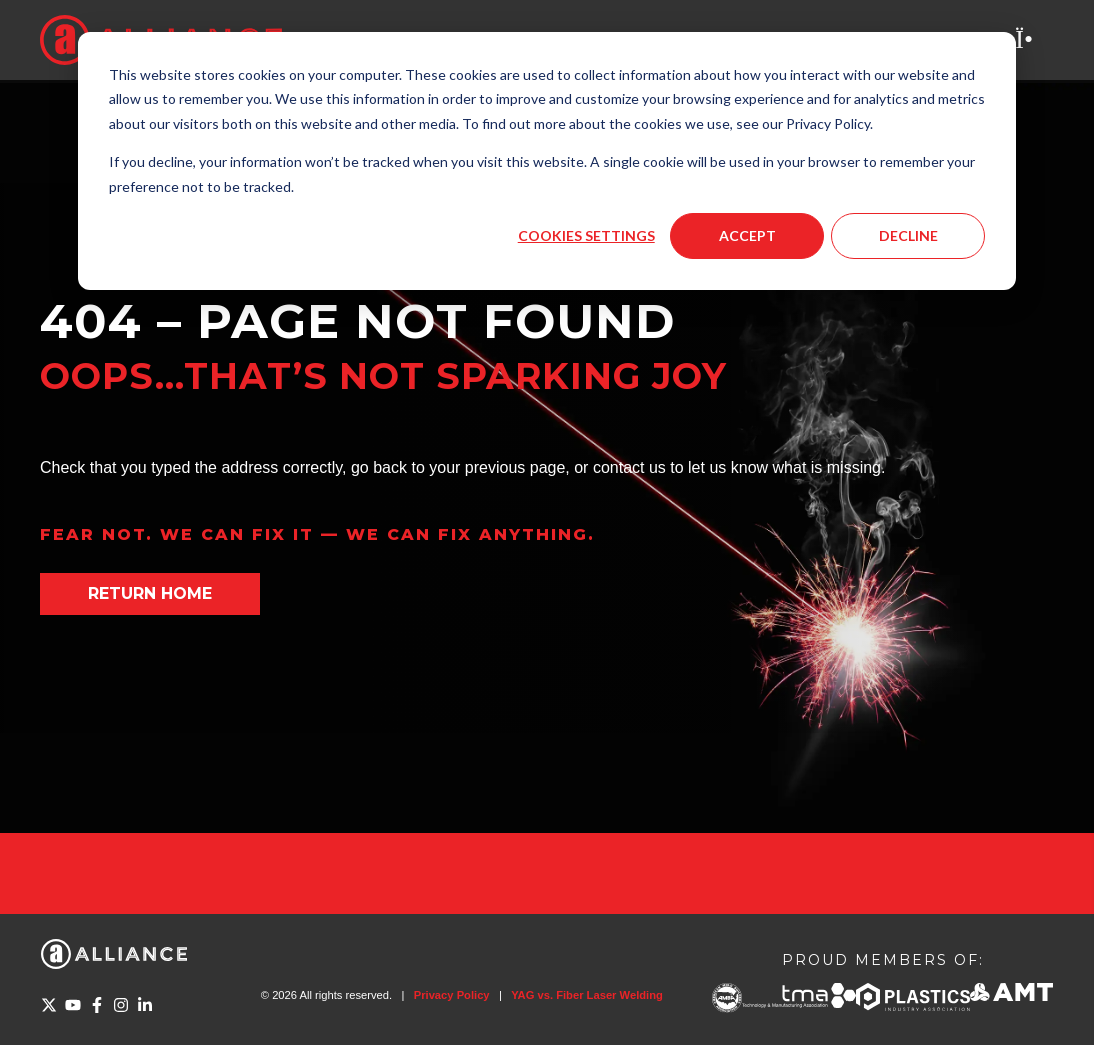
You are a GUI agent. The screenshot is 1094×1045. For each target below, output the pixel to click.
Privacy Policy (452, 995)
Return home (150, 593)
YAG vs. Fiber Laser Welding (587, 995)
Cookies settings (586, 235)
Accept (747, 235)
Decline (908, 235)
